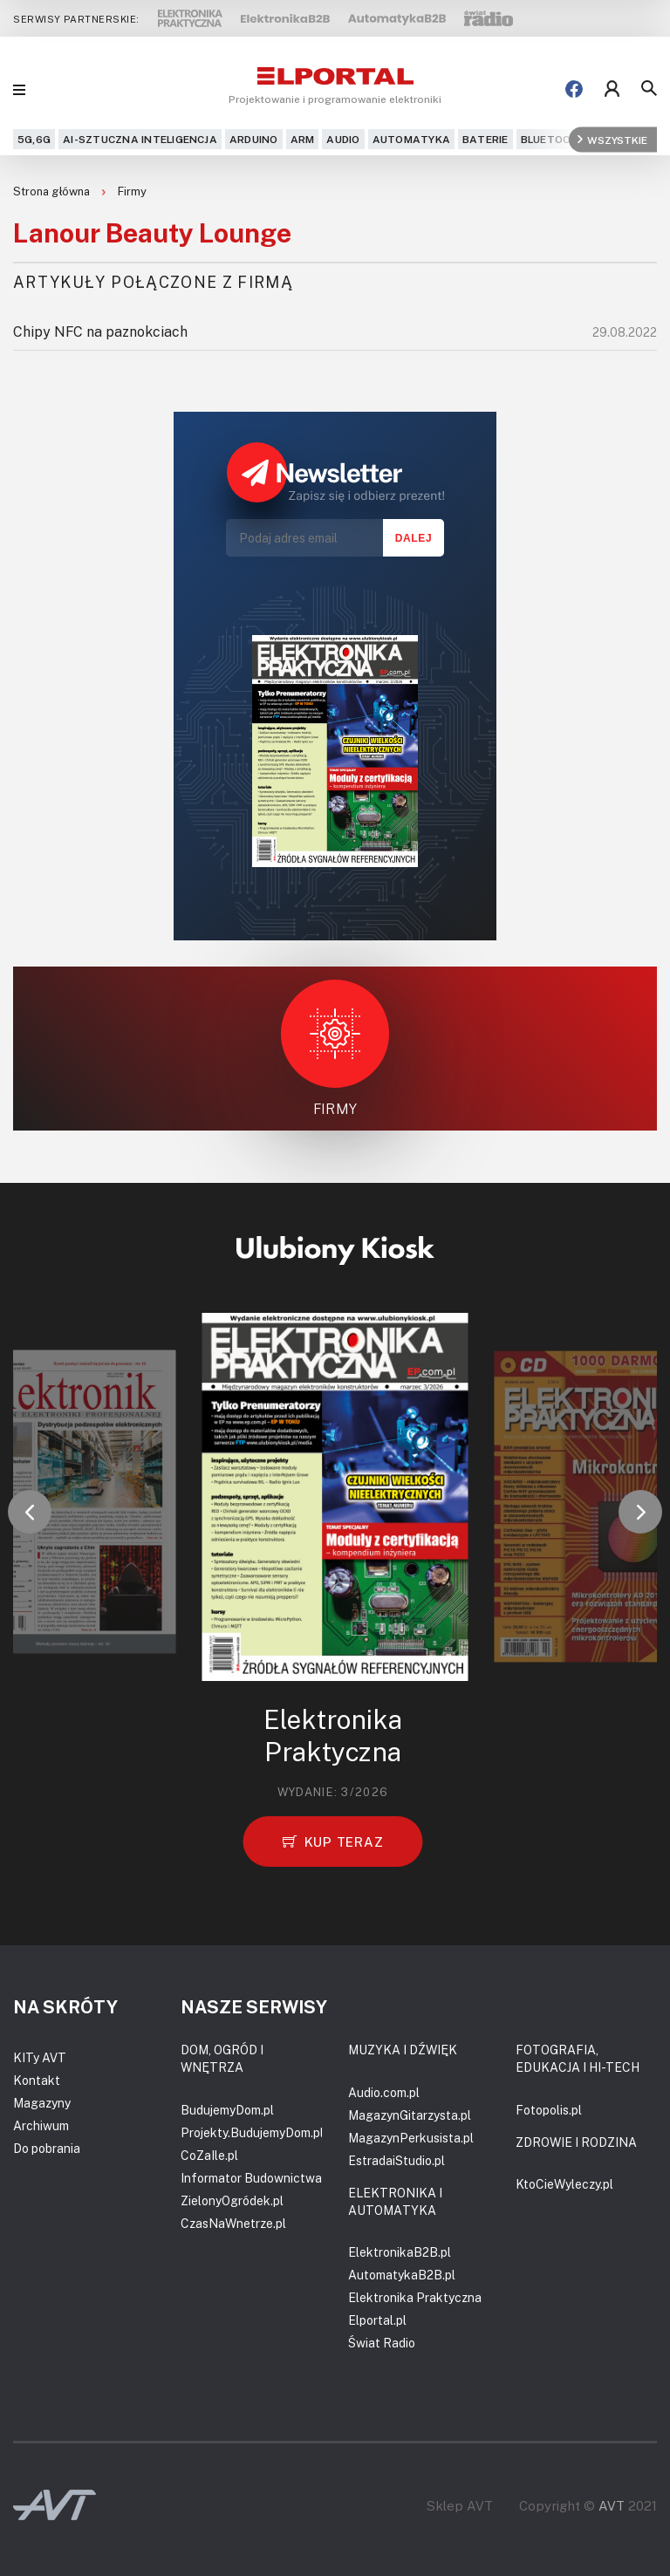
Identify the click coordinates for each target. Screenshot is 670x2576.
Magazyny (42, 2102)
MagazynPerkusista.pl (411, 2137)
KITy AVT (39, 2057)
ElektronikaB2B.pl (399, 2252)
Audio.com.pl (384, 2092)
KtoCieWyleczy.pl (564, 2183)
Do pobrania (46, 2148)
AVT (611, 2505)
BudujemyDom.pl (227, 2109)
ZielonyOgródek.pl (232, 2200)
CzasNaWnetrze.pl (233, 2223)
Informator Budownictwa (251, 2177)
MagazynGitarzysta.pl (409, 2115)
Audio (342, 139)
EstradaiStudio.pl (396, 2160)
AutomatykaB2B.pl (401, 2274)
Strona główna (52, 191)
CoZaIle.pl (209, 2155)
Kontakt (36, 2080)
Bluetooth (553, 139)
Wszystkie (612, 139)
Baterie (485, 139)
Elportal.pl (377, 2320)
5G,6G (34, 139)
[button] (29, 1512)
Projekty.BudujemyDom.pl (252, 2132)
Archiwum (41, 2125)
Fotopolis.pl (549, 2109)
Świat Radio (381, 2342)
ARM (303, 139)
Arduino (253, 139)
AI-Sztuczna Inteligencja (140, 139)
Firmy (132, 191)
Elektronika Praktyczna (415, 2297)
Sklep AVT (460, 2505)
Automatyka (411, 139)
